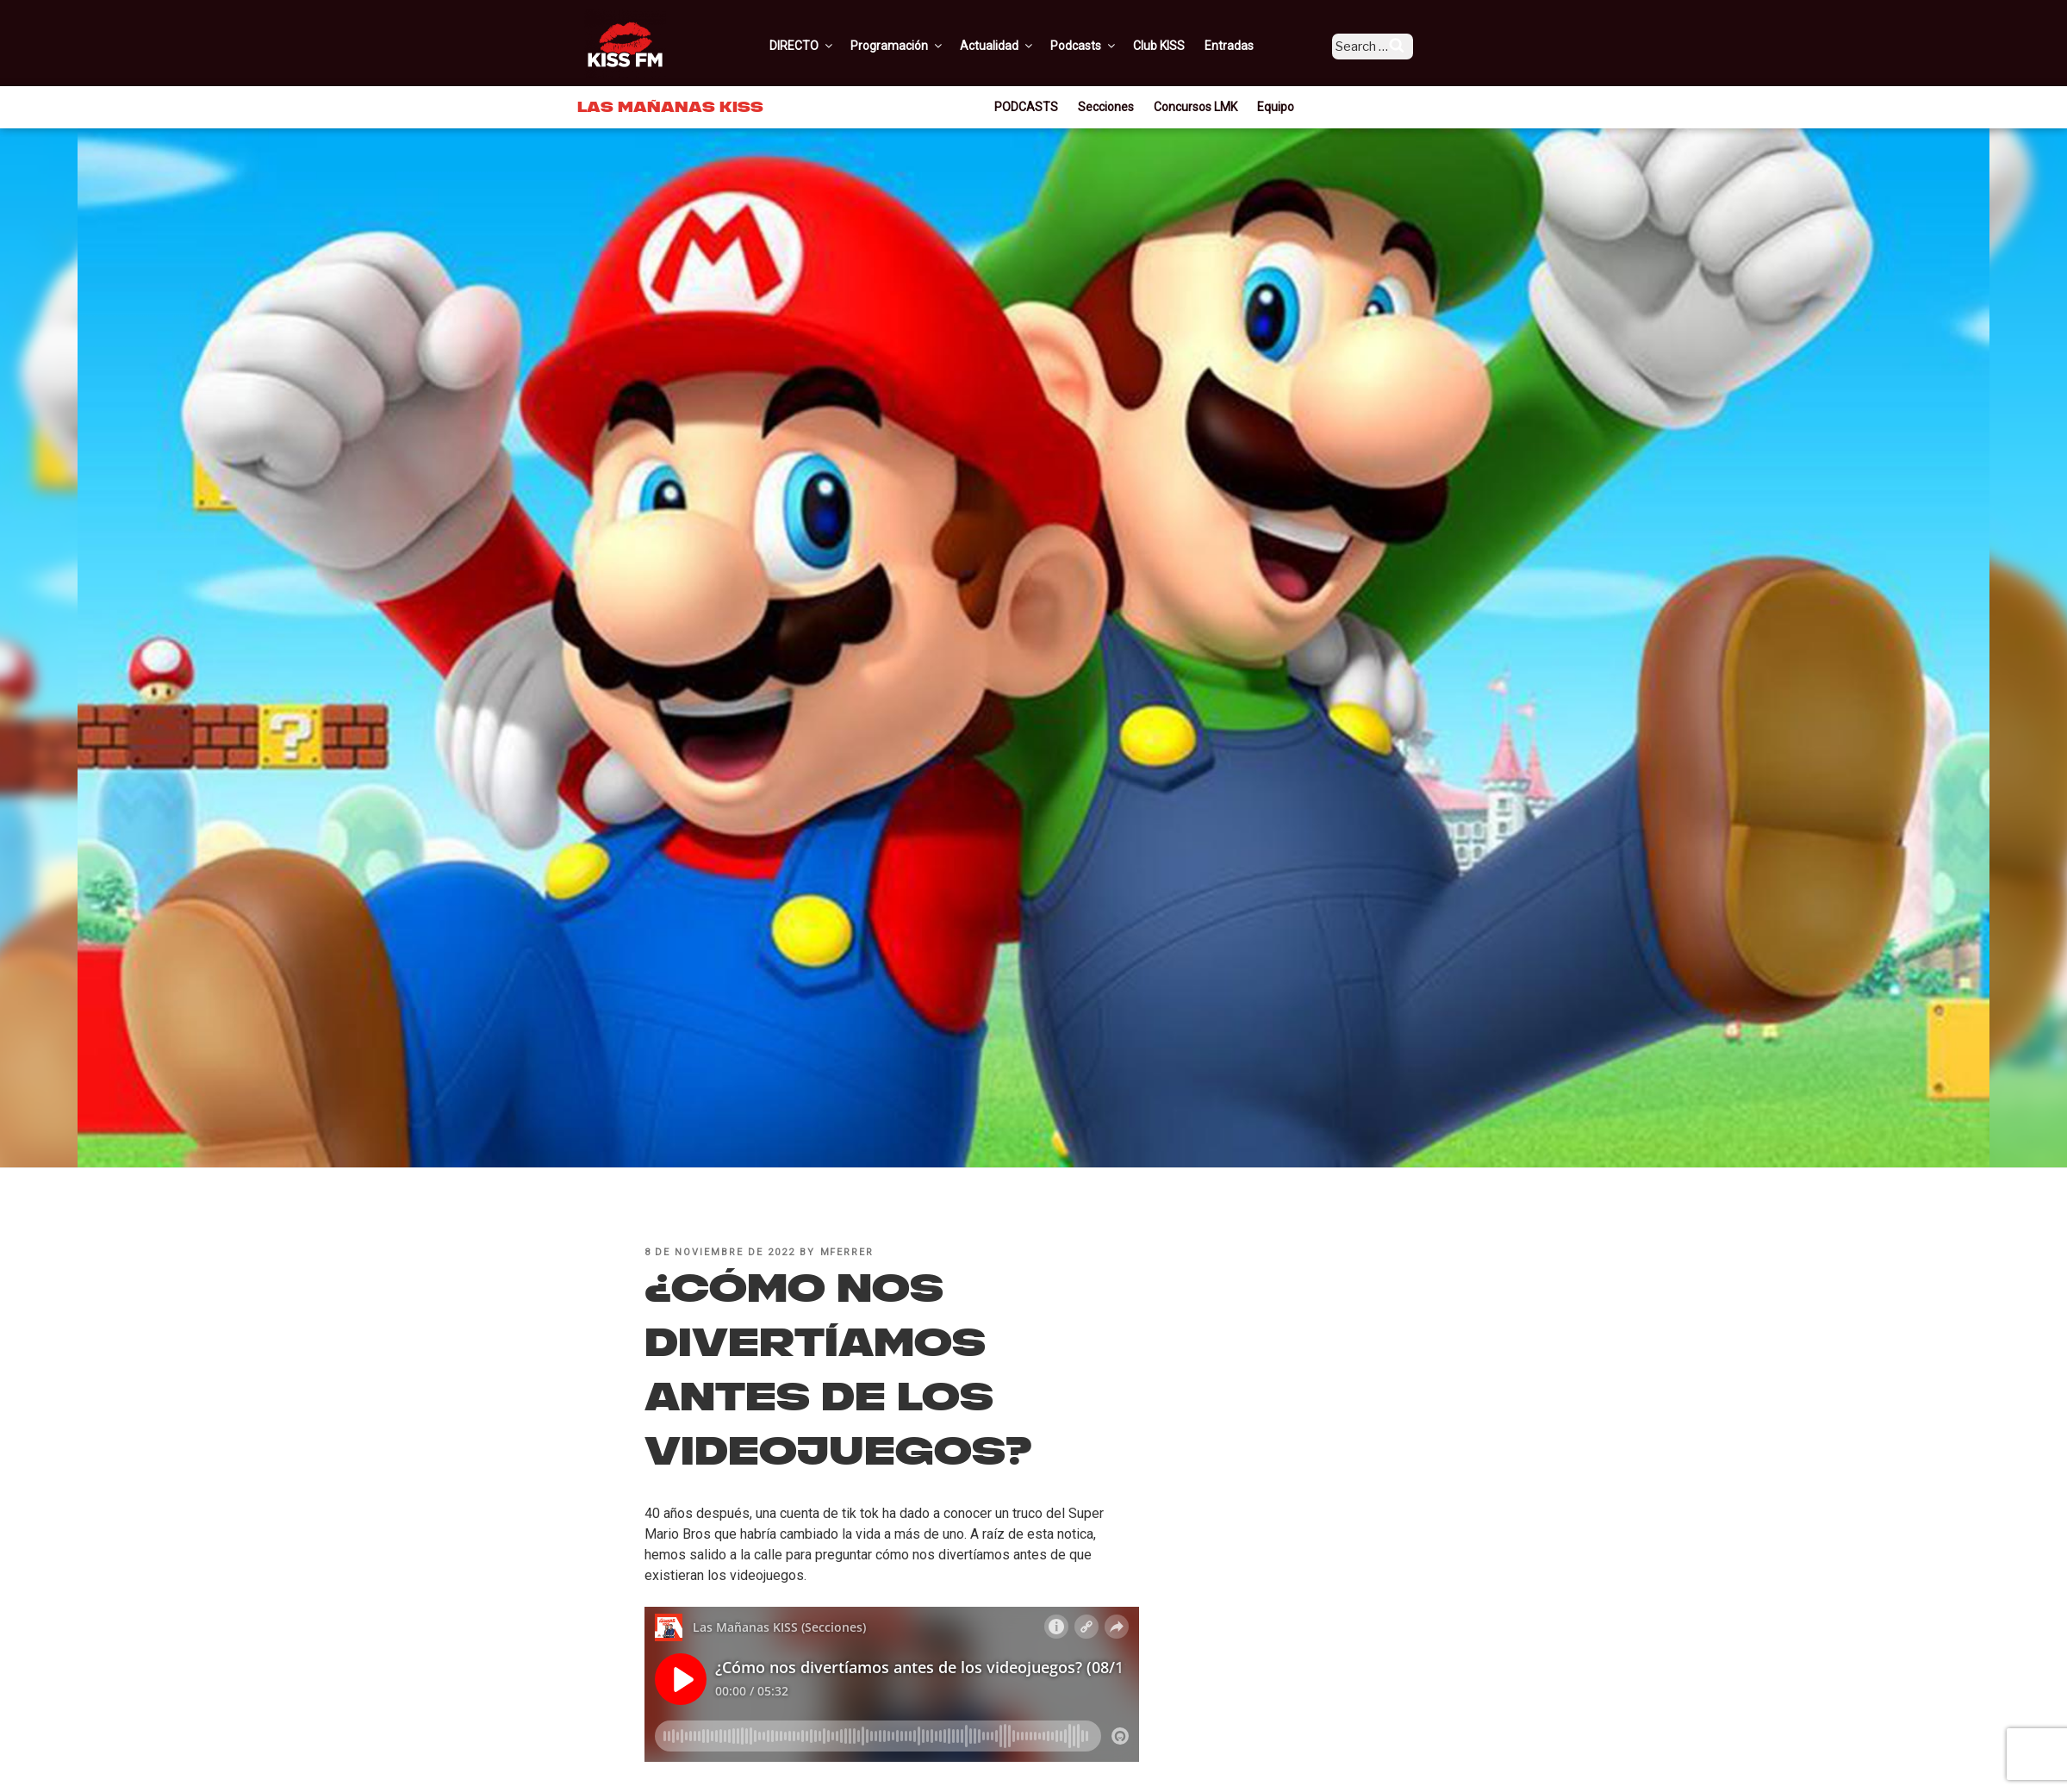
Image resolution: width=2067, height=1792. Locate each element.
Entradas (1253, 46)
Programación (921, 46)
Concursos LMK (1195, 107)
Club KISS (1183, 46)
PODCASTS (1026, 107)
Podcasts (1108, 46)
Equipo (1275, 107)
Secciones (1106, 107)
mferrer (847, 1252)
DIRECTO (826, 46)
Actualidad (1021, 46)
